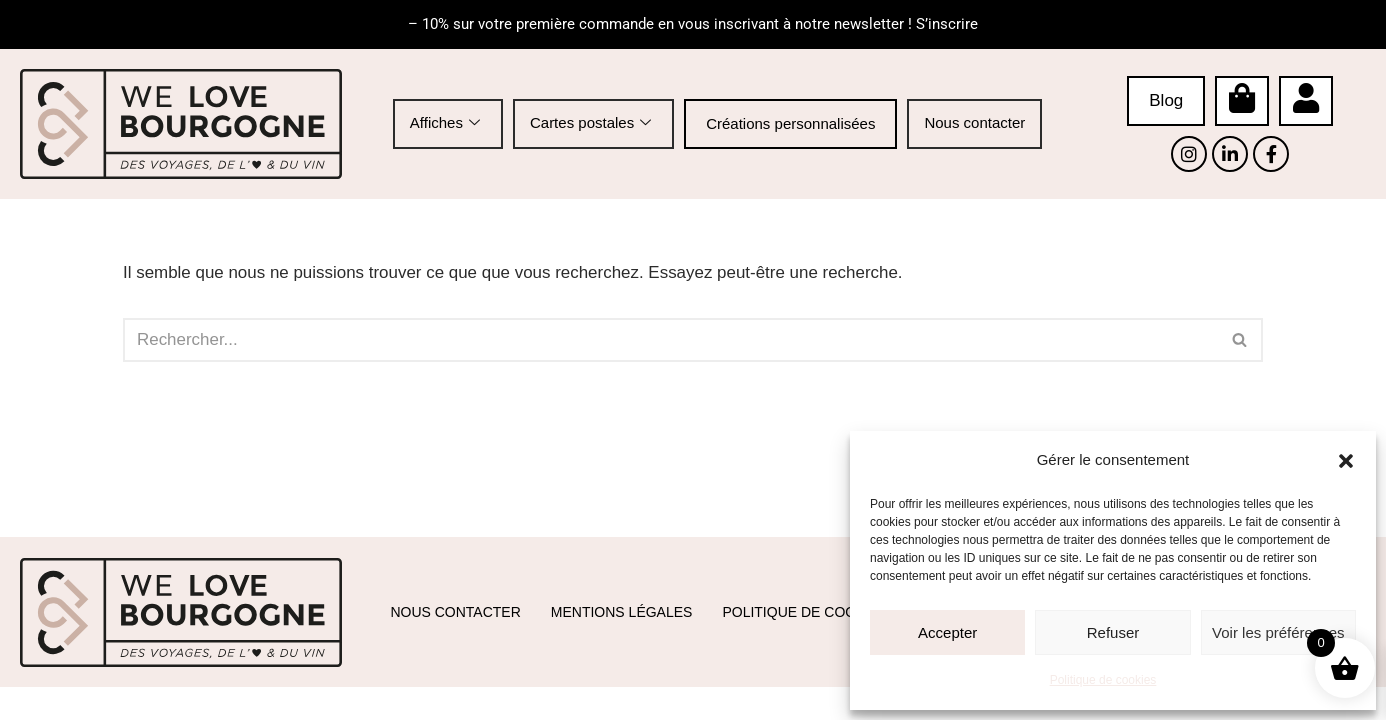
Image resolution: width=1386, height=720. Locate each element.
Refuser (1113, 632)
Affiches (445, 123)
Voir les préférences (1278, 632)
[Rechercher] (670, 340)
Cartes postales (590, 123)
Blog (1166, 100)
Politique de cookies (1103, 680)
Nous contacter (974, 122)
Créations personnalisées (790, 123)
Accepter (947, 632)
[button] (1346, 461)
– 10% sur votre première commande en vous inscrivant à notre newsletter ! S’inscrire (693, 24)
